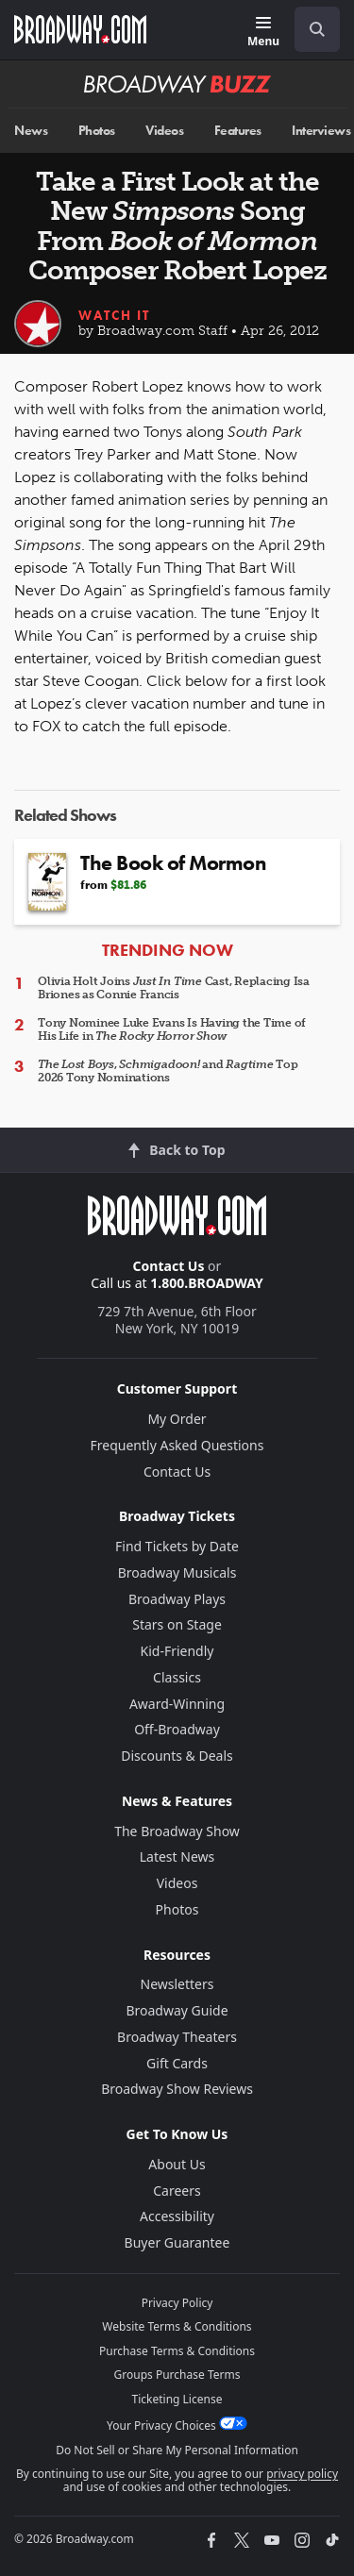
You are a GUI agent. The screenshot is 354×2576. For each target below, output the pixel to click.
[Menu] (263, 32)
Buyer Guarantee (177, 2242)
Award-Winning (177, 1704)
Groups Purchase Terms (177, 2375)
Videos (164, 131)
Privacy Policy (177, 2303)
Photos (96, 131)
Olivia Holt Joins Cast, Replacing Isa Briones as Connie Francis (174, 988)
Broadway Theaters (177, 2037)
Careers (176, 2191)
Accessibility (177, 2216)
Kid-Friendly (177, 1651)
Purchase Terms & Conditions (177, 2351)
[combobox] (309, 29)
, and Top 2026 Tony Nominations (168, 1071)
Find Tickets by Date (177, 1546)
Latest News (177, 1856)
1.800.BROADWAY (206, 1283)
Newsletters (177, 1984)
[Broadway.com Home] (80, 29)
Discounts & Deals (177, 1756)
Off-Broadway (177, 1729)
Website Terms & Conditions (176, 2326)
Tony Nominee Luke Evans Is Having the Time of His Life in (172, 1029)
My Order (176, 1419)
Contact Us (169, 1266)
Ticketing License (177, 2399)
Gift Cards (177, 2063)
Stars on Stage (177, 1624)
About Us (176, 2164)
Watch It (114, 315)
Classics (177, 1677)
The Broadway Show (177, 1831)
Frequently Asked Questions (177, 1445)
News (30, 131)
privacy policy (302, 2474)
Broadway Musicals (177, 1572)
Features (237, 131)
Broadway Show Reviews (177, 2089)
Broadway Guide (177, 2010)
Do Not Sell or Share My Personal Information (177, 2450)
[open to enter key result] (317, 29)
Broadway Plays (177, 1599)
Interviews (321, 131)
